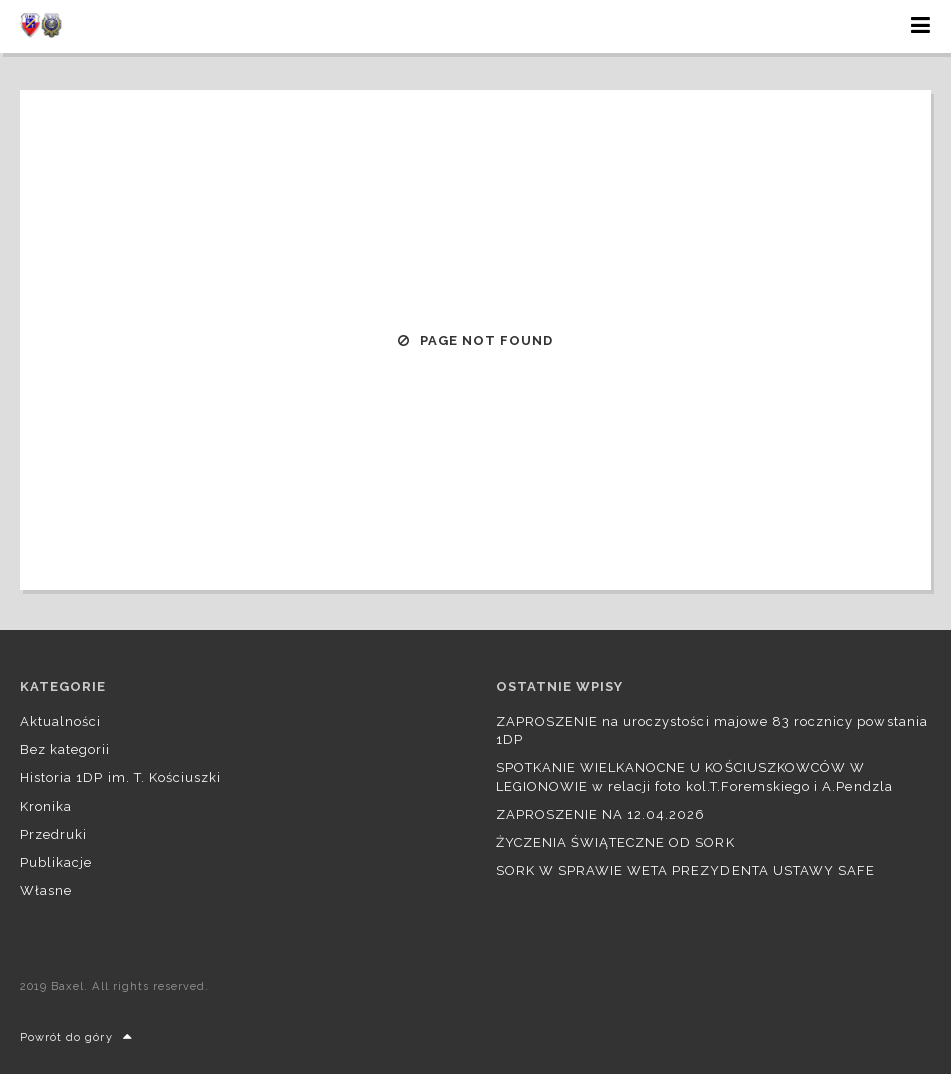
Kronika (46, 806)
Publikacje (56, 862)
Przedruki (53, 834)
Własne (46, 890)
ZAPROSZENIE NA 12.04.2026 (601, 814)
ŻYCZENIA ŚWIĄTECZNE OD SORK (615, 842)
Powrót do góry (76, 1037)
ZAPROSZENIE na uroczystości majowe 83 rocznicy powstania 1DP (712, 730)
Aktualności (60, 721)
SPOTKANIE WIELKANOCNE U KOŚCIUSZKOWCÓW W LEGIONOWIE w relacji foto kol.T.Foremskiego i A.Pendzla (694, 776)
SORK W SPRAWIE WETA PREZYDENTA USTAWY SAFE (686, 870)
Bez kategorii (65, 749)
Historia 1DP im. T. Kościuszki (120, 777)
